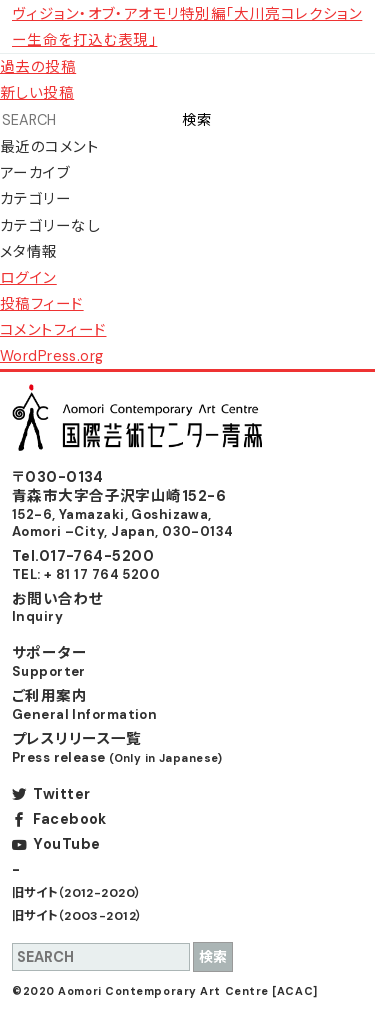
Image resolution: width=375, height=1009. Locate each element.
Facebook (69, 819)
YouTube (66, 844)
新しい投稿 (37, 93)
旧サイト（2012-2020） (77, 893)
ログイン (28, 278)
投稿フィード (42, 304)
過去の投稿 (38, 67)
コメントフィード (53, 330)
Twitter (61, 794)
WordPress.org (52, 356)
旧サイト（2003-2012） (77, 916)
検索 (197, 120)
